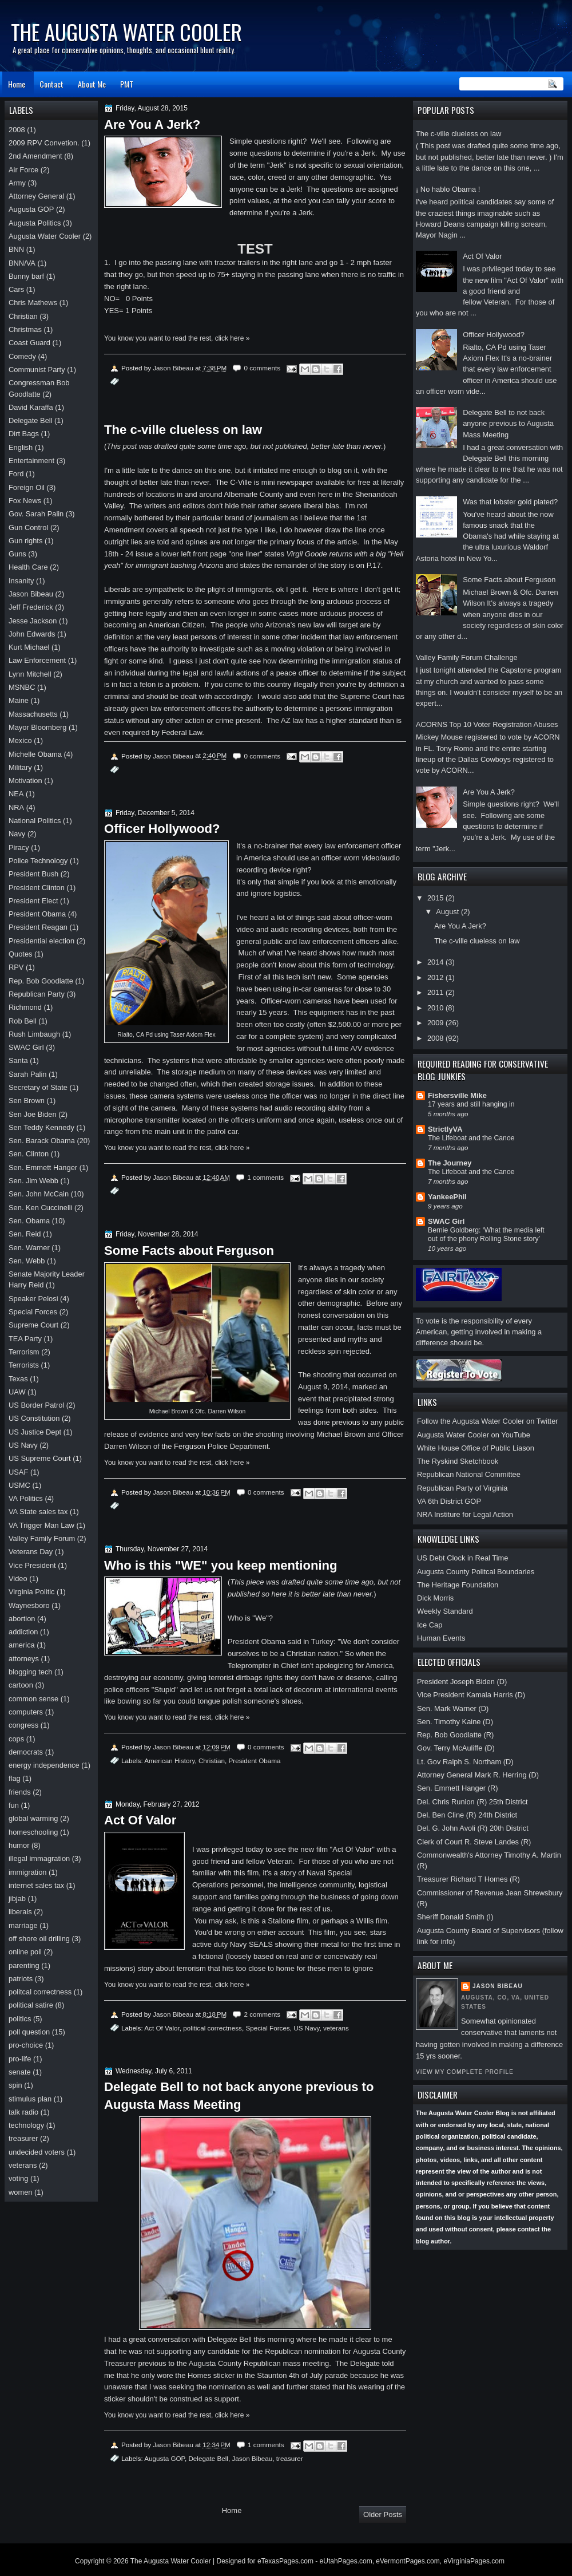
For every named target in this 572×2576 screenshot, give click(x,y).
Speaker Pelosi (33, 1298)
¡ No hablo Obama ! (448, 189)
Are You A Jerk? (489, 792)
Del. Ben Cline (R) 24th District (467, 1815)
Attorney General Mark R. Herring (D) (478, 1775)
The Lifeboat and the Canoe (471, 1138)
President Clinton (37, 887)
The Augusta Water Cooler (170, 2561)
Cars (16, 289)
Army (17, 183)
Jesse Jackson (33, 621)
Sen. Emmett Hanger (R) (457, 1788)
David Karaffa (31, 407)
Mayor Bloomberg (38, 727)
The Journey (449, 1163)
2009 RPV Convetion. (44, 143)
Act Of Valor (482, 256)
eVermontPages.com (407, 2561)
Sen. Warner (29, 1247)
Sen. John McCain (39, 1194)
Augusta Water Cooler (45, 236)
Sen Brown (27, 1100)
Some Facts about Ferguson (509, 579)
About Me (92, 84)
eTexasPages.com (285, 2561)
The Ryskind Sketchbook (457, 1461)
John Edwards (32, 634)
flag (15, 1778)
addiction (23, 1631)
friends (20, 1792)
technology (26, 2125)
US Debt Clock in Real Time (462, 1558)
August (448, 911)
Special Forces (267, 2028)
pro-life (20, 2059)
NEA (16, 793)
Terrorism (24, 1352)
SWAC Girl (446, 1221)
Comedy (22, 356)
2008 (436, 1038)
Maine (19, 700)
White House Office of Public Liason (475, 1448)
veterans (336, 2028)
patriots (21, 1978)
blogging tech (31, 1672)
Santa (18, 1060)
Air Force (23, 169)
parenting (24, 1965)
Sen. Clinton (29, 1153)
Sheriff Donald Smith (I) (455, 1917)
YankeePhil (447, 1196)
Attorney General (36, 196)
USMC (19, 1485)
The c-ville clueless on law (458, 133)
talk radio (23, 2112)
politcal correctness (40, 1992)
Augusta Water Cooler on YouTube (473, 1435)
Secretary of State (38, 1087)
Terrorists (24, 1365)
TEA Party (25, 1338)
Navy (17, 833)
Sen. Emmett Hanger (43, 1167)
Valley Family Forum (42, 1538)
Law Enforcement (37, 660)
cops (16, 1739)
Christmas (25, 329)
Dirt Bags (24, 433)
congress (23, 1725)
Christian (211, 1760)
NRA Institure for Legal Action (465, 1514)
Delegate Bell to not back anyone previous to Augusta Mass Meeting (508, 423)
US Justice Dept (35, 1432)
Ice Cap (429, 1625)
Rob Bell (23, 1021)
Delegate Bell (208, 2458)
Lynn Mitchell (30, 674)
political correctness (212, 2028)
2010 (436, 1007)
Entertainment (31, 460)
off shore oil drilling (39, 1938)
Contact (51, 84)
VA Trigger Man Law (41, 1525)
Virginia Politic (32, 1591)
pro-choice (26, 2045)
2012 (436, 977)
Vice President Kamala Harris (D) (471, 1694)
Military (20, 767)
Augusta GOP (164, 2458)
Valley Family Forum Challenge (467, 657)
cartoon (21, 1685)
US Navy (306, 2028)
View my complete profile (465, 2072)
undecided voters (37, 2152)
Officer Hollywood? (494, 334)
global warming (33, 1818)
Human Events (441, 1638)
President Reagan (38, 927)
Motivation (25, 780)
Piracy (19, 847)
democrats (26, 1752)
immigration (27, 1872)
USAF (18, 1472)
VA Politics (26, 1498)
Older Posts (382, 2514)
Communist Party (37, 369)
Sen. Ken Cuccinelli (41, 1207)
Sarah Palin (27, 1074)
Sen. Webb (27, 1261)
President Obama (255, 1760)
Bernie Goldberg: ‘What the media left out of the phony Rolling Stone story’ (486, 1234)
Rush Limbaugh (34, 1034)
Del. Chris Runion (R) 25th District (472, 1801)
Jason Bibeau (497, 1986)
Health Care (28, 567)
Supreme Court (33, 1325)
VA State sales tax (38, 1511)
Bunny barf (26, 276)
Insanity (21, 580)
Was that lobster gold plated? (510, 501)
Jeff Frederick (31, 607)
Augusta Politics (35, 223)
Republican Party (37, 994)
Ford (16, 473)
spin (15, 2085)
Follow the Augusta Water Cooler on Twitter (487, 1421)
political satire (31, 2005)
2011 (436, 992)
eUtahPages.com (346, 2561)
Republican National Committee (469, 1474)
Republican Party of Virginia (462, 1488)
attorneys (24, 1658)
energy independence (44, 1765)
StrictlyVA (445, 1129)
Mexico (20, 740)
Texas (18, 1378)
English (21, 447)
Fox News (25, 500)
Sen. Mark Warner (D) (452, 1708)
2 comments (262, 2014)
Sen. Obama (29, 1220)
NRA (16, 807)
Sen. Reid (25, 1234)
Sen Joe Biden (33, 1114)
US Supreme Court (40, 1458)
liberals (20, 1911)
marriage (23, 1925)
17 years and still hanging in (471, 1104)
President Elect (33, 900)
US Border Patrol (36, 1405)
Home (16, 84)
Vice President (32, 1565)
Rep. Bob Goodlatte (41, 981)
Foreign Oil (27, 487)
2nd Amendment (35, 156)
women (20, 2192)
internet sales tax (36, 1885)
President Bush (33, 874)
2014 (436, 962)
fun (14, 1805)
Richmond (25, 1007)
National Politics (35, 820)
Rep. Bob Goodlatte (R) (455, 1734)
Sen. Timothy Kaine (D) (455, 1721)
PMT (126, 84)
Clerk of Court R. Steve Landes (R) (474, 1842)
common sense (33, 1698)
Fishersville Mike (457, 1095)
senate (20, 2072)
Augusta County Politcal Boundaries (475, 1571)
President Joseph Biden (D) (462, 1681)
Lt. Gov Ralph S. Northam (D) (465, 1761)
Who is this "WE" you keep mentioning (220, 1565)
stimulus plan (30, 2099)
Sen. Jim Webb (33, 1180)
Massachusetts (33, 714)
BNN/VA (22, 263)
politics (20, 2018)
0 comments (262, 368)
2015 (436, 898)
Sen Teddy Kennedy (41, 1127)
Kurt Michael (29, 647)
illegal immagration (39, 1858)
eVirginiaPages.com (474, 2561)
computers (26, 1712)
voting (18, 2178)
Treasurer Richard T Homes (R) (468, 1879)
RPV (16, 967)
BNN (16, 249)
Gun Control (28, 527)
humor (19, 1845)
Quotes (20, 954)
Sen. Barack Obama (42, 1140)
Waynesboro (29, 1605)
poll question (29, 2032)
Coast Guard (29, 342)
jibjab (17, 1898)
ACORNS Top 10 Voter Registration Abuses (487, 724)
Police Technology (38, 860)
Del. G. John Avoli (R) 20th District (473, 1828)
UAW (17, 1392)
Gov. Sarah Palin (36, 513)
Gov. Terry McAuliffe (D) (456, 1748)
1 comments (265, 1177)
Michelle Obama (35, 754)
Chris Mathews (33, 302)
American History (169, 1760)
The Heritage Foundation (457, 1585)
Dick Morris (435, 1598)
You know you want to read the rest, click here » (176, 338)
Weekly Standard (445, 1611)
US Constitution (34, 1418)
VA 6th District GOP (449, 1501)
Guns (17, 554)
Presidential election (41, 941)
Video (18, 1578)
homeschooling (33, 1832)
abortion (22, 1618)
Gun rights (25, 540)
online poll (25, 1951)
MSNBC (22, 687)
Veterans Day (31, 1551)
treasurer (289, 2458)
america (22, 1645)
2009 (436, 1022)
